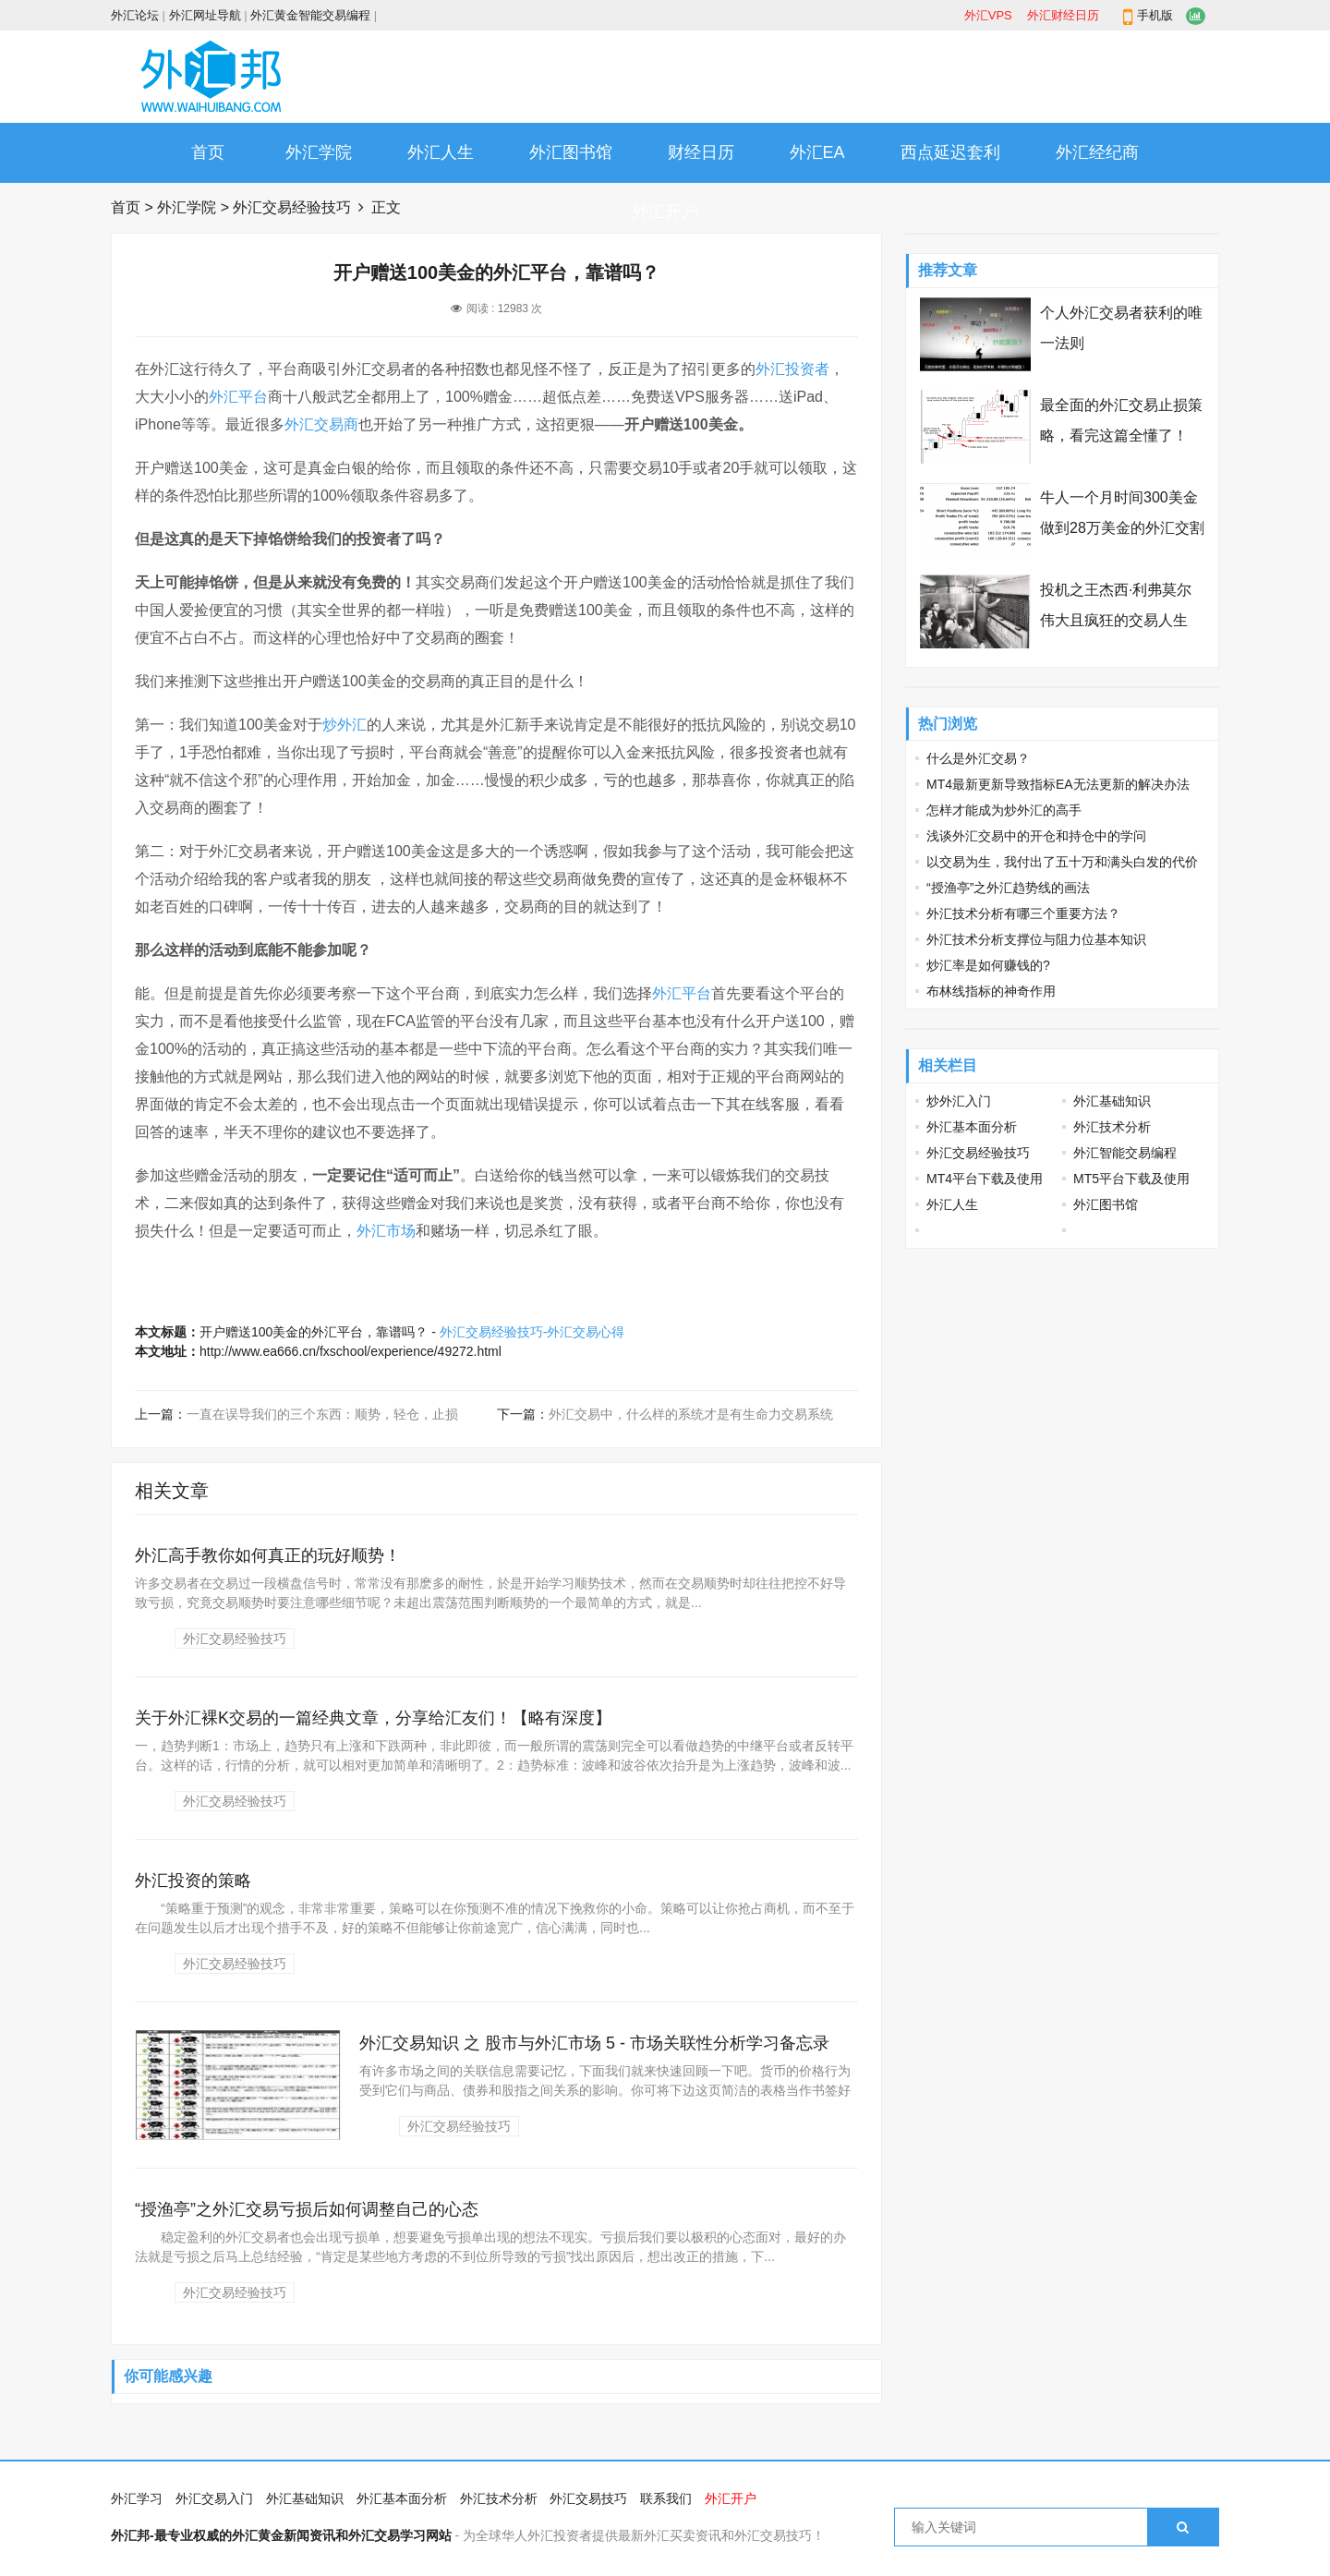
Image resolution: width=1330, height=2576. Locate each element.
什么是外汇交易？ (978, 758)
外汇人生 (440, 152)
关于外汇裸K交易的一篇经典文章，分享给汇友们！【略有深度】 (373, 1718)
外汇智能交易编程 (1125, 1152)
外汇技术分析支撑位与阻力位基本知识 (1036, 939)
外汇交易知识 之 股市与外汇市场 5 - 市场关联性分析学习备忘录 (594, 2043)
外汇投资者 (792, 369)
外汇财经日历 (1063, 15)
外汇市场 (386, 1231)
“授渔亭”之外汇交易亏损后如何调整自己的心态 (306, 2209)
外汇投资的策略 (193, 1880)
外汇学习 (137, 2498)
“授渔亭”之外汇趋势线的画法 (1008, 887)
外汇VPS (988, 15)
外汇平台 (238, 397)
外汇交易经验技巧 (292, 207)
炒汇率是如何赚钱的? (988, 965)
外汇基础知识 (1112, 1101)
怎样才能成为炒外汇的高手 (1004, 810)
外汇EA (817, 152)
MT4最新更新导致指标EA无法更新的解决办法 (1058, 784)
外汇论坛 (135, 15)
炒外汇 (344, 724)
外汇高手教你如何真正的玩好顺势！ (268, 1555)
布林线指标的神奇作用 (991, 991)
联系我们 (666, 2498)
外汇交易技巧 (588, 2498)
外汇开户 (665, 211)
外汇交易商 (321, 424)
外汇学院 (318, 152)
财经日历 (701, 152)
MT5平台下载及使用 (1131, 1178)
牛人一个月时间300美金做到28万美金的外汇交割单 (1122, 528)
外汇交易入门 (214, 2498)
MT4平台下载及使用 (984, 1178)
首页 (207, 152)
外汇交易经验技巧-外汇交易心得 (532, 1331)
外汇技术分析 (1112, 1126)
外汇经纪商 (1097, 152)
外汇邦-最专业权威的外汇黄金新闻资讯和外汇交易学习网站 (281, 2535)
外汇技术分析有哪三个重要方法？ (1023, 913)
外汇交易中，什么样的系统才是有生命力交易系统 (691, 1414)
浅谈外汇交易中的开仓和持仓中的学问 (1036, 835)
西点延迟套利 (950, 152)
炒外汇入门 (958, 1101)
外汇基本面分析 (971, 1126)
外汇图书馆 (570, 152)
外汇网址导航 (205, 15)
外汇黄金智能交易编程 (310, 15)
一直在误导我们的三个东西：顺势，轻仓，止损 (322, 1414)
